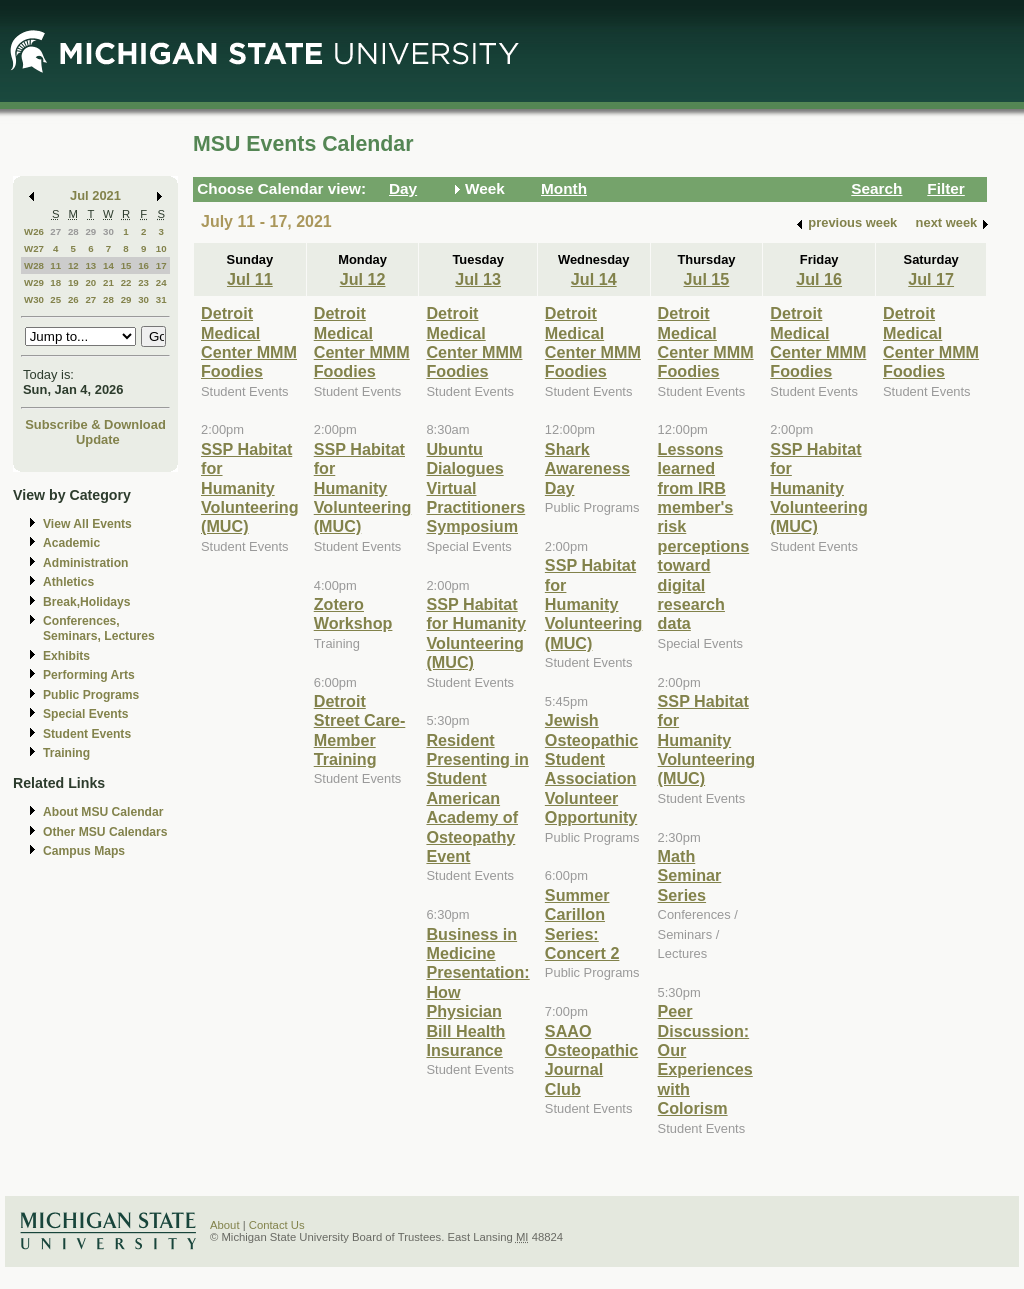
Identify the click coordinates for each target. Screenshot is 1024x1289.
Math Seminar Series (690, 875)
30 (108, 231)
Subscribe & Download (95, 424)
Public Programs (91, 695)
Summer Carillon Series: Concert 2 (582, 924)
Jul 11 (250, 279)
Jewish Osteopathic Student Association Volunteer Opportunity (591, 768)
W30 (34, 299)
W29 (34, 282)
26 (73, 299)
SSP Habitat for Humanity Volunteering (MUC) (250, 488)
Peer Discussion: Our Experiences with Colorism (705, 1059)
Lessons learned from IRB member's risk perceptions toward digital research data (704, 536)
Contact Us (277, 1225)
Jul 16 (819, 279)
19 (73, 282)
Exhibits (66, 656)
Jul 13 (478, 279)
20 (90, 282)
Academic (71, 543)
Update (98, 439)
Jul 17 (931, 279)
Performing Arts (89, 675)
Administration (85, 563)
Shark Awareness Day (587, 468)
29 (90, 231)
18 (55, 282)
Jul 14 (594, 279)
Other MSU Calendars (105, 832)
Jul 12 (363, 279)
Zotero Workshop (353, 613)
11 (55, 265)
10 (161, 248)
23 (143, 282)
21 (108, 282)
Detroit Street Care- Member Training (360, 730)
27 (55, 231)
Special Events (85, 714)
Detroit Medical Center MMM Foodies (249, 342)
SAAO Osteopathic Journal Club (591, 1060)
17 (161, 265)
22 (126, 282)
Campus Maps (84, 851)
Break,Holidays (87, 602)
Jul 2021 (95, 195)
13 (90, 265)
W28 (34, 265)
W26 (34, 231)
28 (73, 231)
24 (161, 282)
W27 (34, 248)
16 (143, 265)
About (225, 1225)
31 (161, 299)
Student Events (87, 734)
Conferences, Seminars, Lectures (99, 628)
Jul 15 (707, 279)
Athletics (68, 582)
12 (73, 265)
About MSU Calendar (103, 812)
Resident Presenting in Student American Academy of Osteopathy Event (477, 798)
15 (126, 265)
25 (55, 299)
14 (108, 265)
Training (66, 753)
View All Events (87, 524)
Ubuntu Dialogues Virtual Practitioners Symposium (475, 488)
